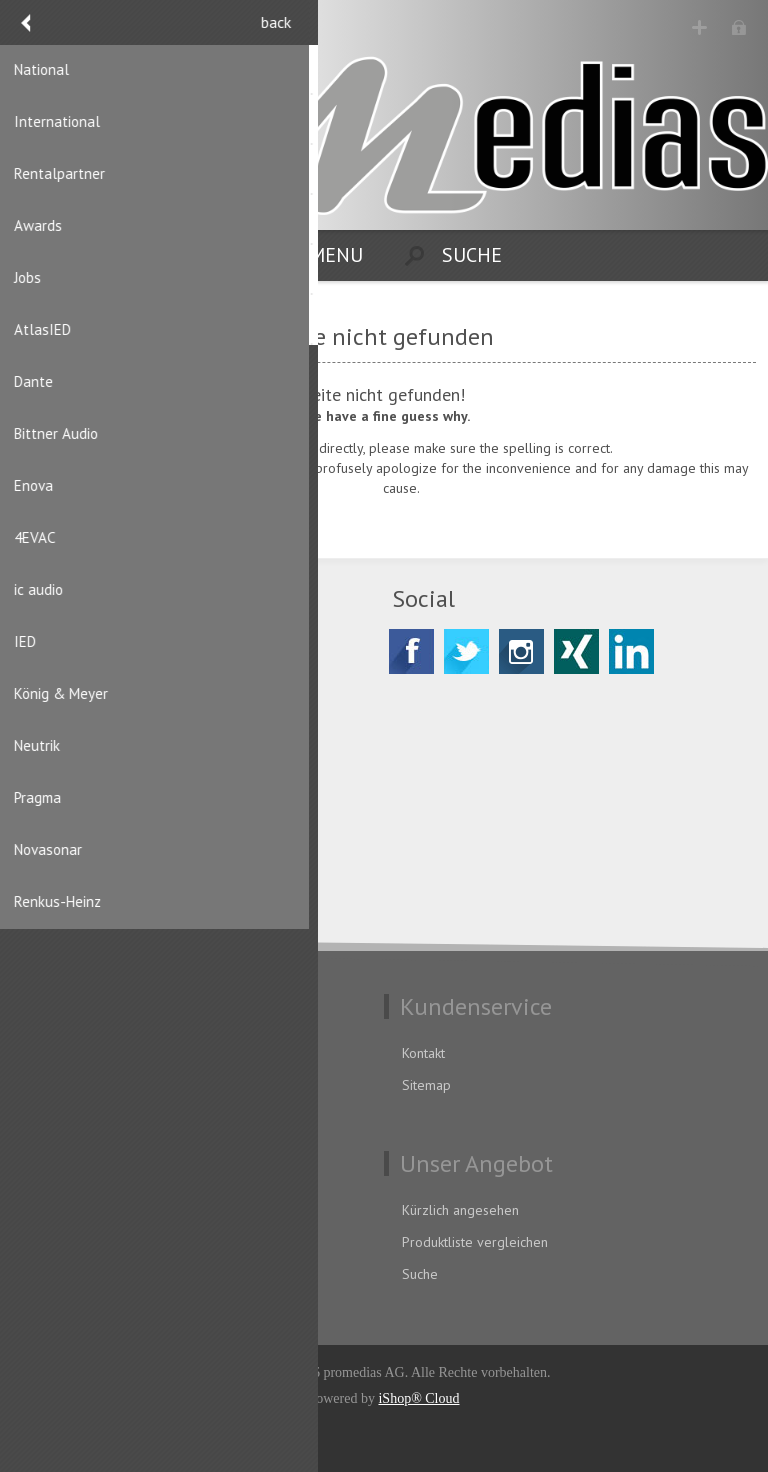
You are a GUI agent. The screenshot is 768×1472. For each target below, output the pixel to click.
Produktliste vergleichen (475, 1242)
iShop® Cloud (418, 1398)
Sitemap (426, 1085)
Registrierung (699, 27)
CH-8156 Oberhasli (116, 709)
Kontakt (423, 1053)
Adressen (56, 1242)
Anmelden (738, 27)
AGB (40, 1085)
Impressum (61, 1117)
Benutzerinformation (89, 1210)
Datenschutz (64, 1053)
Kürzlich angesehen (460, 1210)
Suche (420, 1274)
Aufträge (54, 1274)
